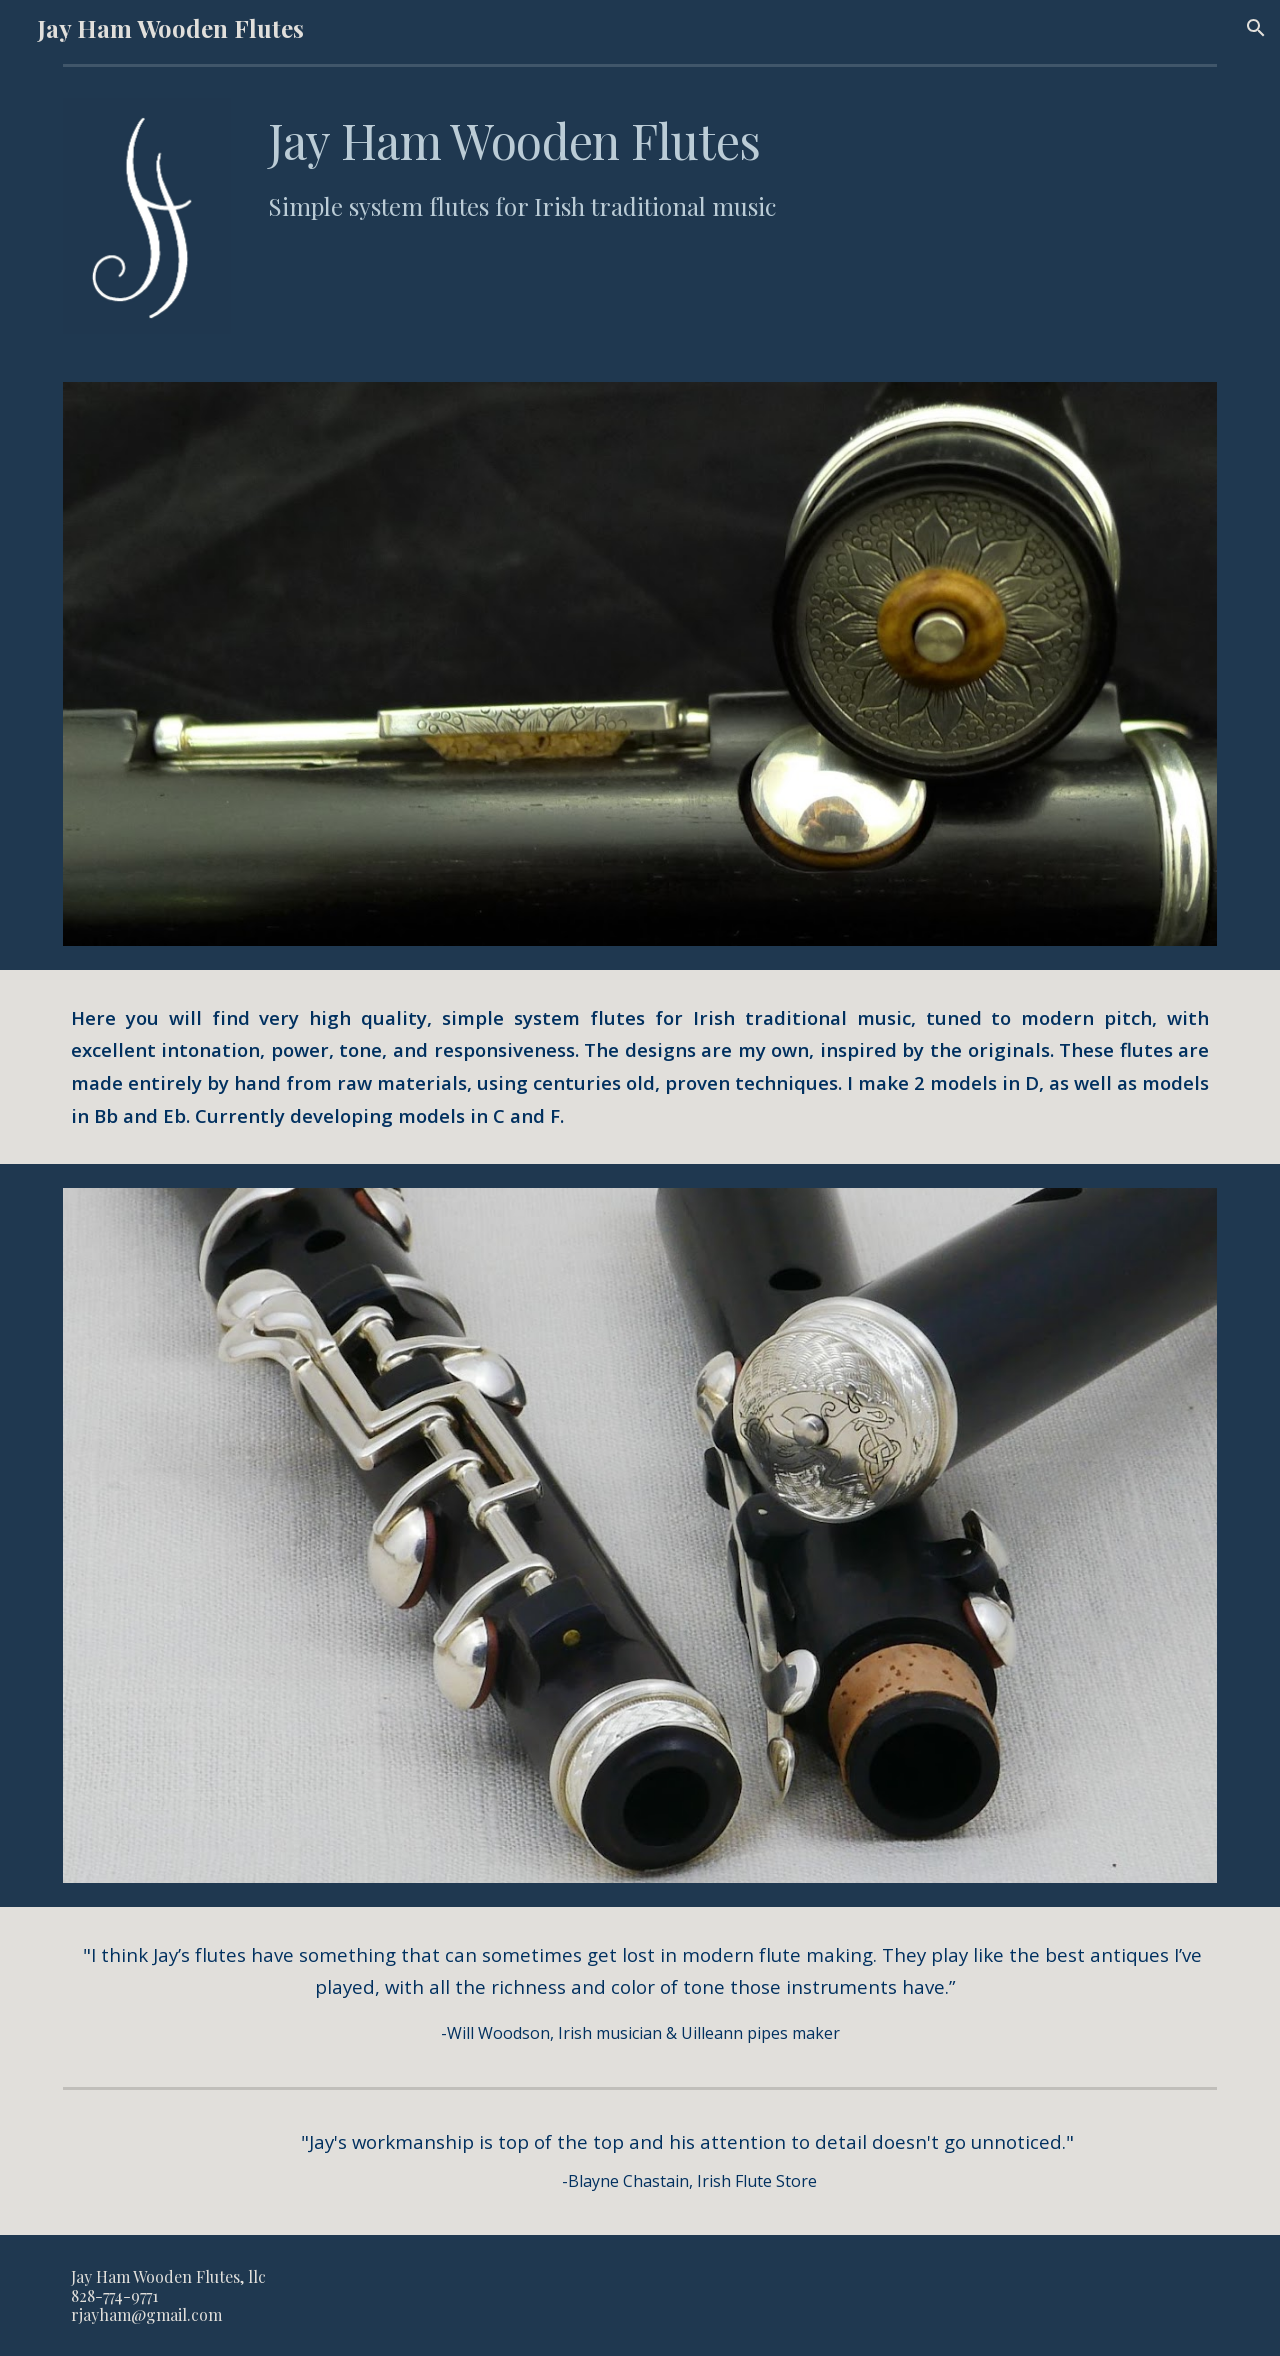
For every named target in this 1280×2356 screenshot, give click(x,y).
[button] (1256, 28)
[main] (738, 166)
